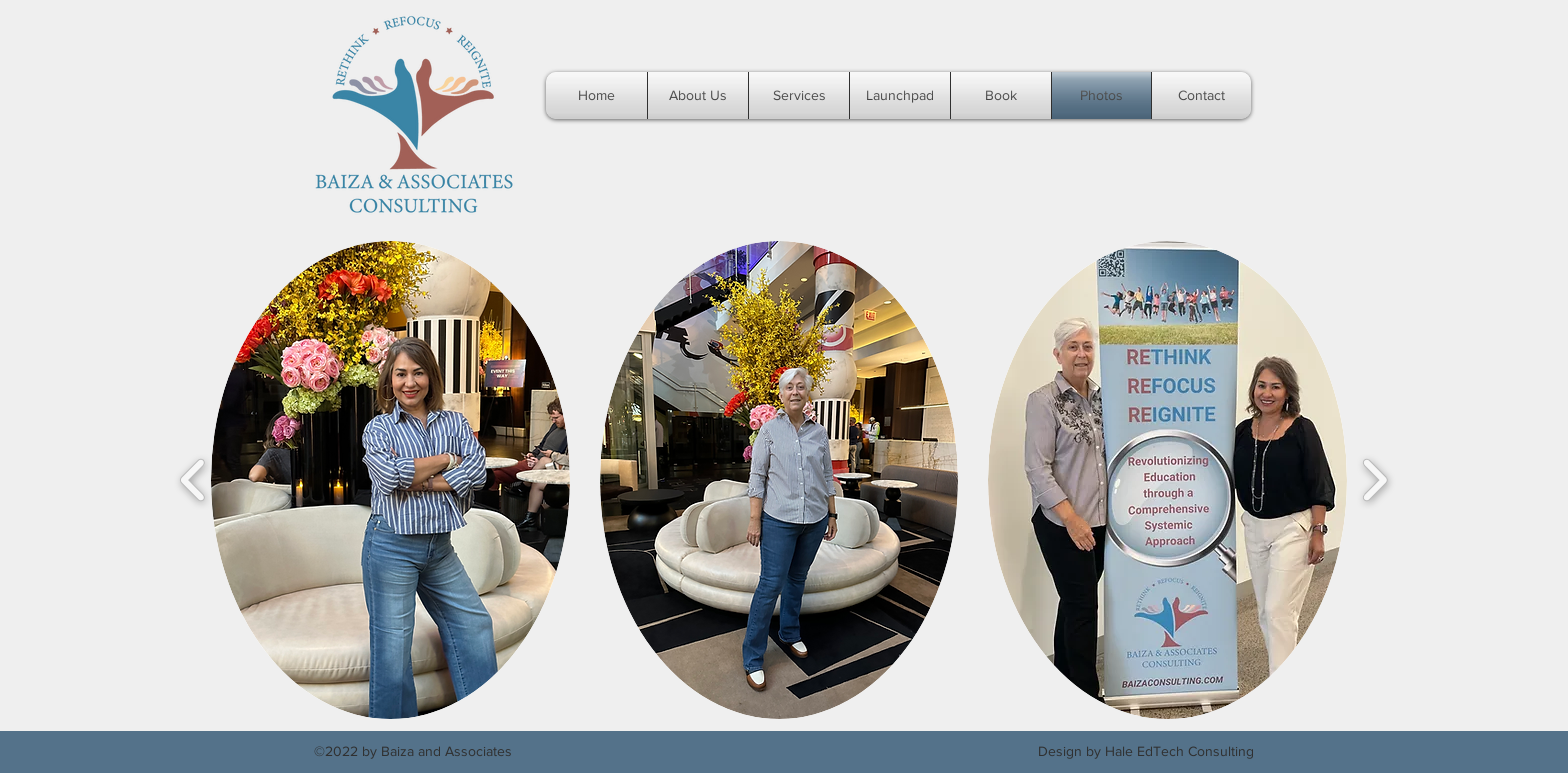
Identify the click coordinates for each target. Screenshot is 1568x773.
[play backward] (193, 480)
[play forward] (1374, 480)
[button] (390, 480)
